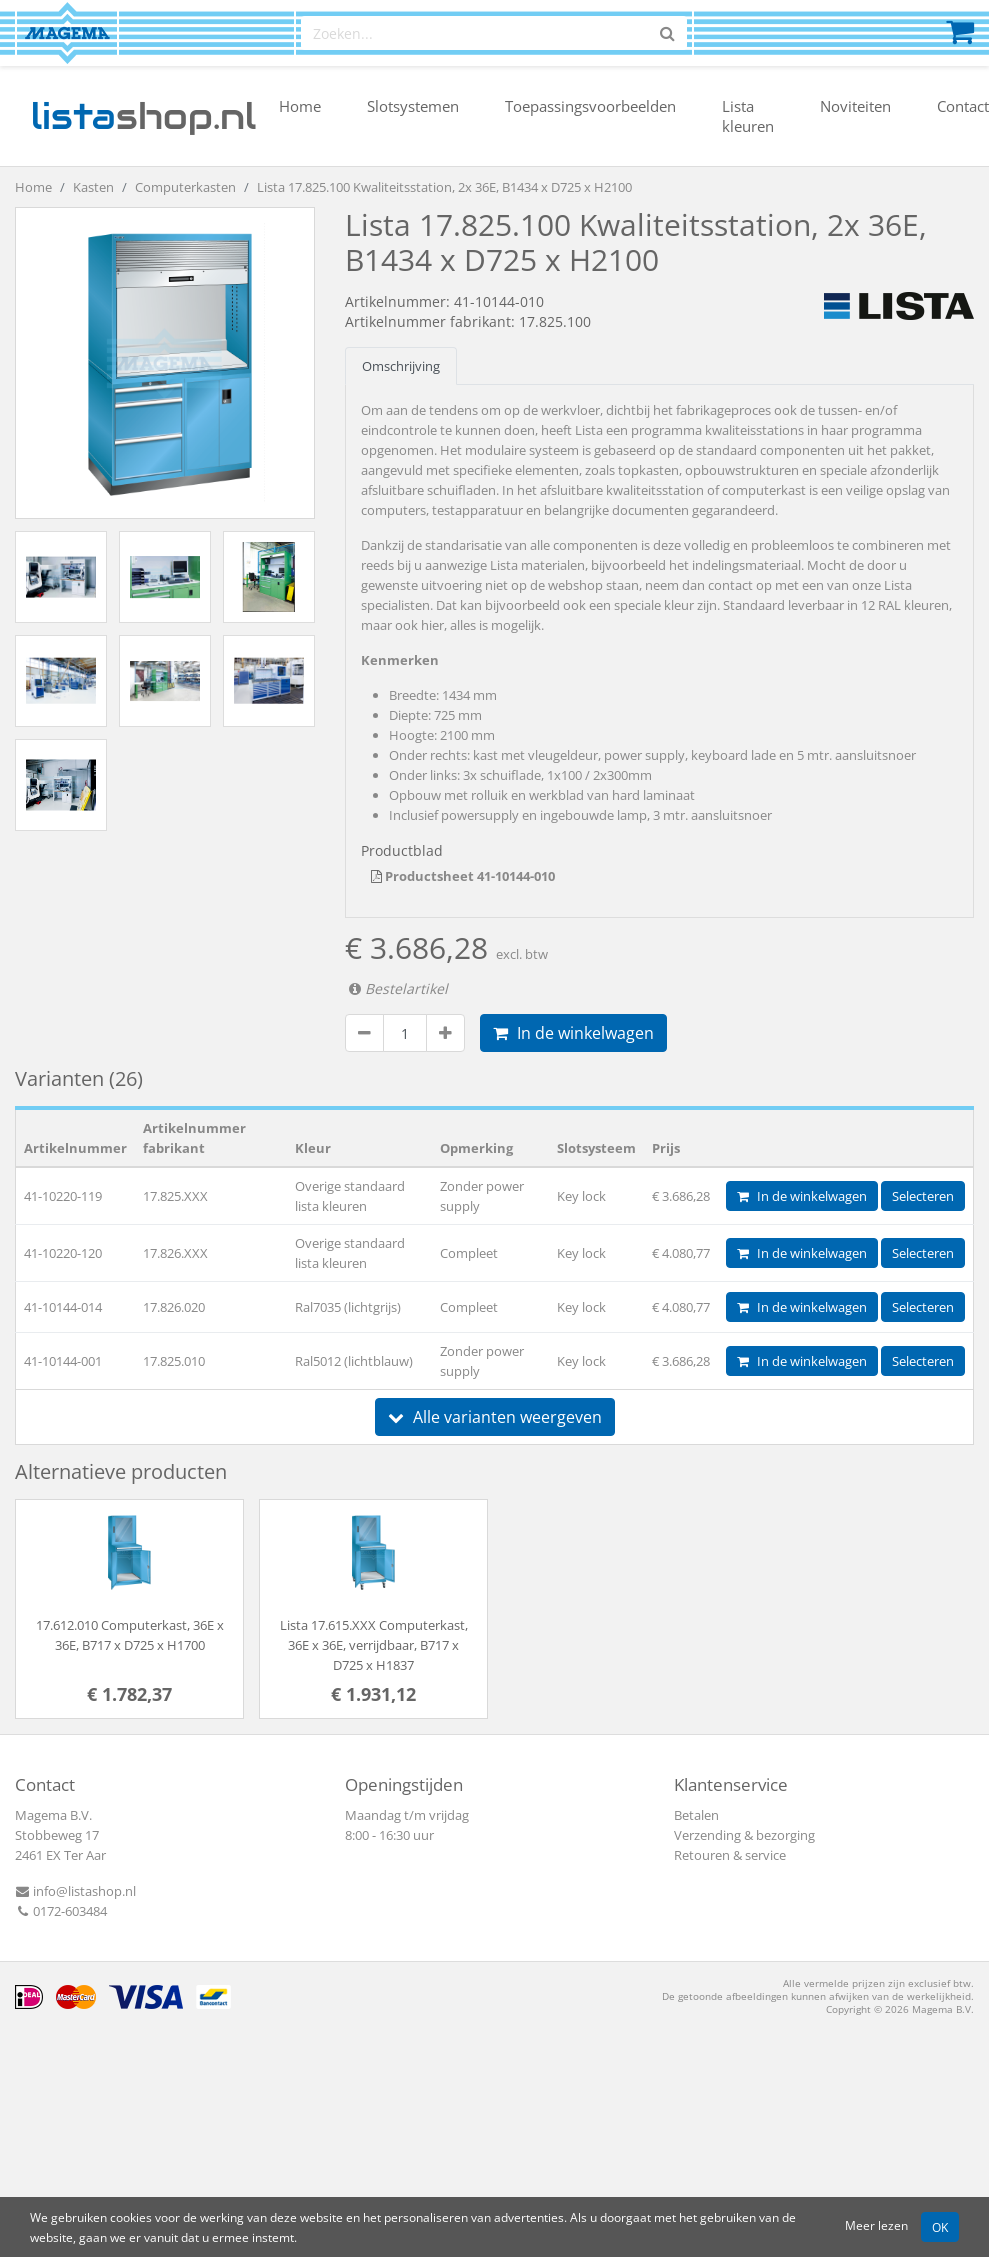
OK (940, 2227)
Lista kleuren (748, 116)
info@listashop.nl (75, 1891)
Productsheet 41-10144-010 (463, 876)
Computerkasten (185, 187)
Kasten (93, 187)
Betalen (696, 1815)
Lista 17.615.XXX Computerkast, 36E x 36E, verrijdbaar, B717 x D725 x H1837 (374, 1645)
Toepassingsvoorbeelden (590, 106)
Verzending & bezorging (744, 1835)
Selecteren (923, 1196)
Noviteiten (855, 106)
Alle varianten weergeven (495, 1417)
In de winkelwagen (573, 1033)
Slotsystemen (413, 106)
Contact (963, 106)
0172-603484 (61, 1911)
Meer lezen (876, 2225)
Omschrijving (401, 366)
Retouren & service (730, 1855)
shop (143, 116)
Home (300, 106)
